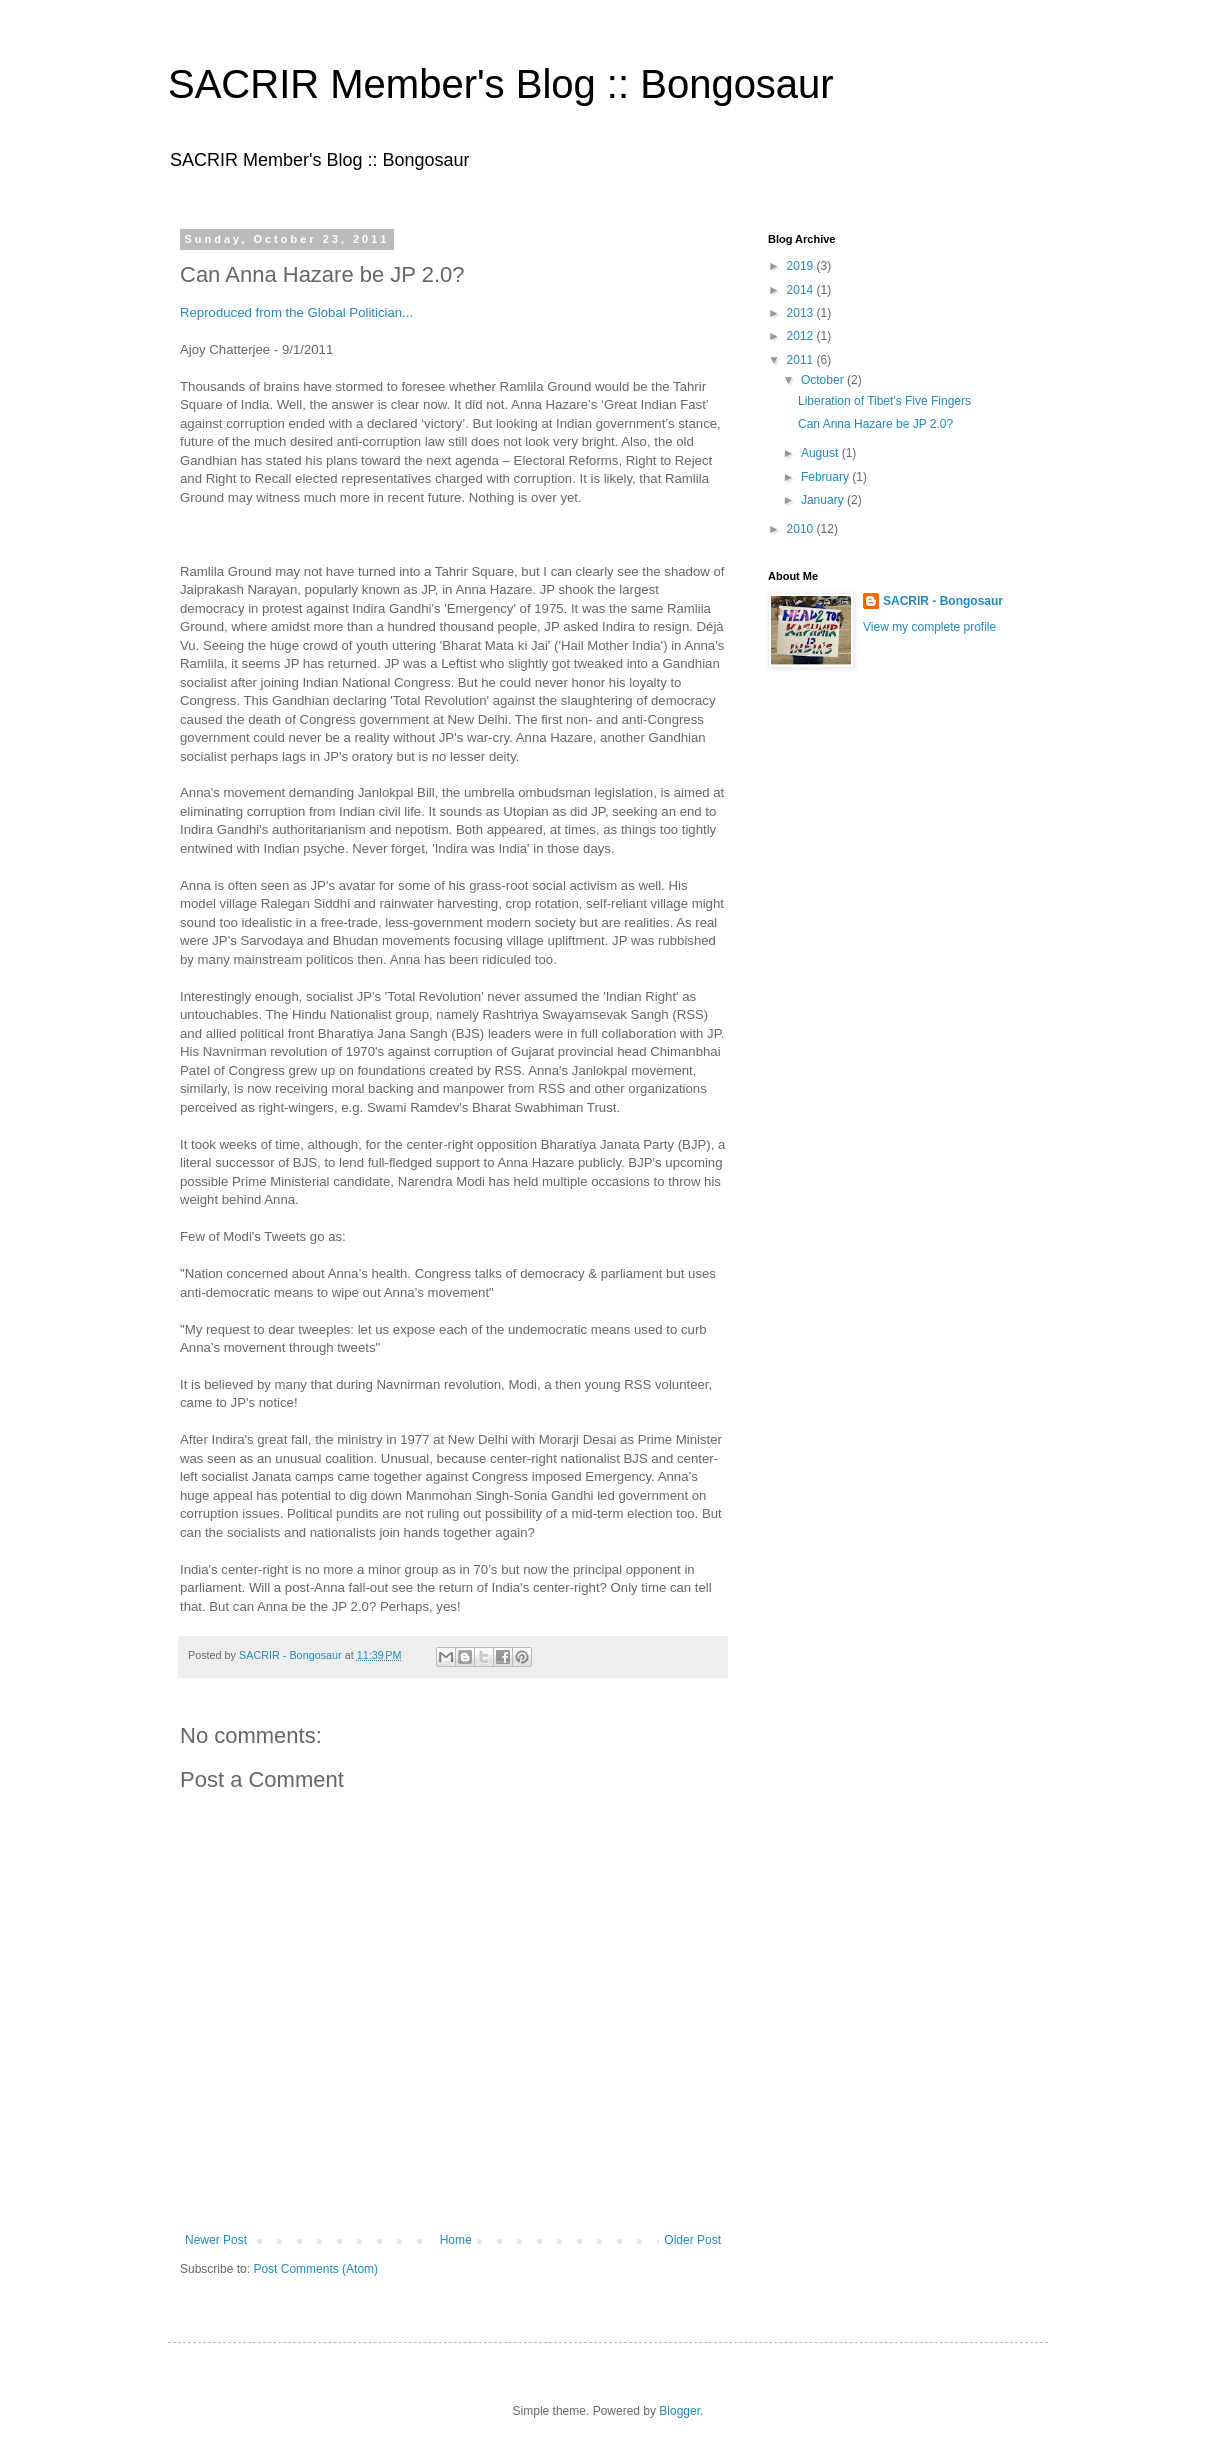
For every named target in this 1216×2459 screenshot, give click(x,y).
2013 (802, 313)
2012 (802, 336)
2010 (802, 529)
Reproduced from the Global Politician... (296, 312)
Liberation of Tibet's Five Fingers (884, 401)
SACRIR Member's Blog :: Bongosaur (501, 84)
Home (456, 2240)
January (824, 500)
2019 (802, 266)
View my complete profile (929, 627)
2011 (802, 360)
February (826, 477)
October (824, 380)
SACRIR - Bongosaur (943, 601)
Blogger (679, 2411)
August (821, 453)
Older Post (692, 2240)
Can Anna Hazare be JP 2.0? (875, 424)
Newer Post (216, 2240)
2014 (802, 290)
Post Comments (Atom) (315, 2269)
